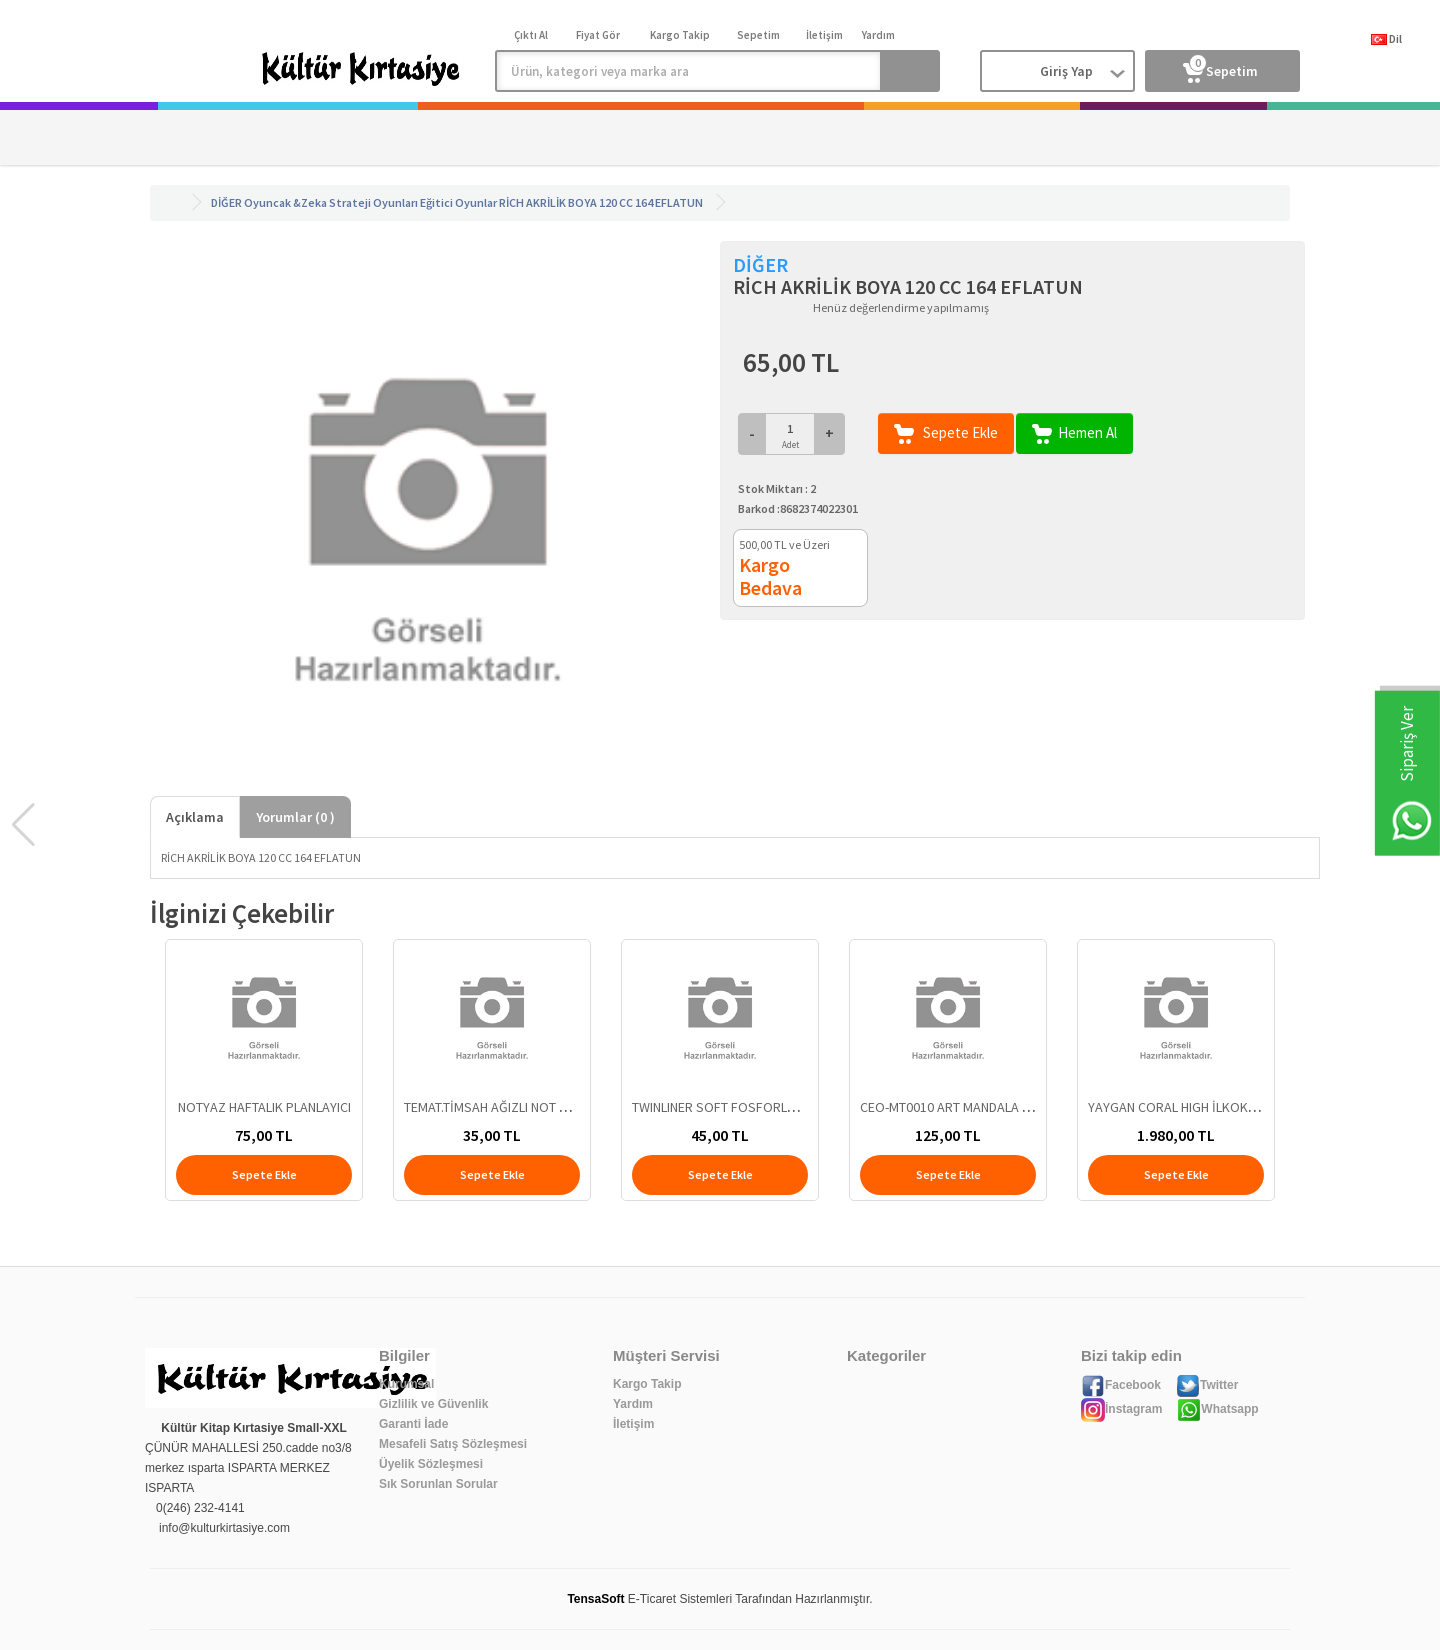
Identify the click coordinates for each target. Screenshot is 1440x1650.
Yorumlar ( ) (295, 817)
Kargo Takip (647, 1384)
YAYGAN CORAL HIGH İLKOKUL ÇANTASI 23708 (1220, 1107)
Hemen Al (1074, 433)
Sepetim (1220, 67)
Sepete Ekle (946, 433)
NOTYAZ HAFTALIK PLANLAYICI (264, 1107)
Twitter (1207, 1385)
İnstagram (1121, 1409)
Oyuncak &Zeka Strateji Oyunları (331, 202)
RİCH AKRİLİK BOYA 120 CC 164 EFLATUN (601, 202)
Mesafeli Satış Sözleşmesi (453, 1444)
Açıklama (195, 817)
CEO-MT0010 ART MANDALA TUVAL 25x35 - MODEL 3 (1008, 1107)
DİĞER (226, 202)
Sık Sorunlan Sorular (438, 1484)
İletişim (633, 1424)
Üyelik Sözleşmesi (431, 1464)
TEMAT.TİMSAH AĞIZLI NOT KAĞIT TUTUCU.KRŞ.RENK (553, 1107)
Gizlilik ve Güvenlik (433, 1404)
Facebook (1121, 1385)
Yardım (633, 1404)
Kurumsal (406, 1384)
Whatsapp (1217, 1409)
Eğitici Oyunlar (458, 202)
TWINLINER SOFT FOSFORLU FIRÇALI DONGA (759, 1107)
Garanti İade (413, 1424)
